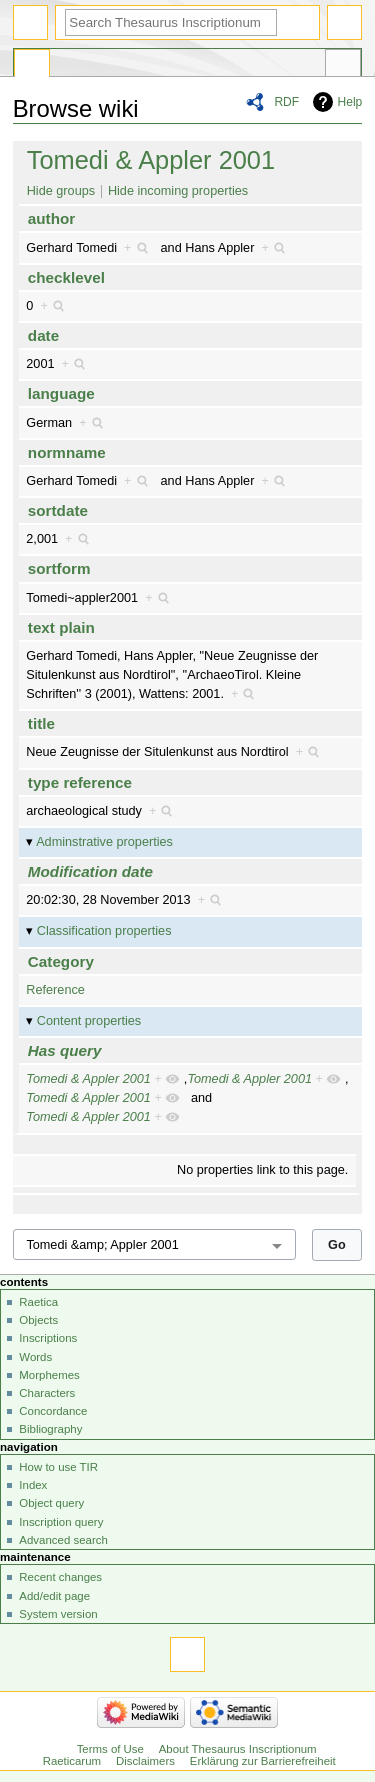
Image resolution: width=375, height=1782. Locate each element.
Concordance (53, 1411)
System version (58, 1614)
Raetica (38, 1302)
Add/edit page (54, 1596)
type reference (80, 782)
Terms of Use (110, 1749)
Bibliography (50, 1429)
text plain (61, 627)
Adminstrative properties (104, 842)
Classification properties (104, 931)
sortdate (58, 510)
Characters (47, 1393)
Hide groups (61, 191)
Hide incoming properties (178, 191)
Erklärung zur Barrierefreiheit (263, 1761)
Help (350, 102)
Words (35, 1357)
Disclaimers (145, 1761)
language (61, 393)
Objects (38, 1320)
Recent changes (60, 1577)
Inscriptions (48, 1338)
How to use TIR (58, 1467)
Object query (51, 1503)
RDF (286, 102)
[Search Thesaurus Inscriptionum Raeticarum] (171, 22)
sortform (59, 568)
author (51, 218)
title (41, 723)
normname (67, 452)
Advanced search (63, 1540)
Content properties (89, 1021)
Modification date (90, 871)
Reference (55, 990)
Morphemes (49, 1375)
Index (33, 1485)
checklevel (66, 277)
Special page (32, 66)
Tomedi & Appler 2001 (151, 160)
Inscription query (61, 1522)
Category (61, 961)
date (43, 335)
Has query (65, 1050)
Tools (343, 66)
